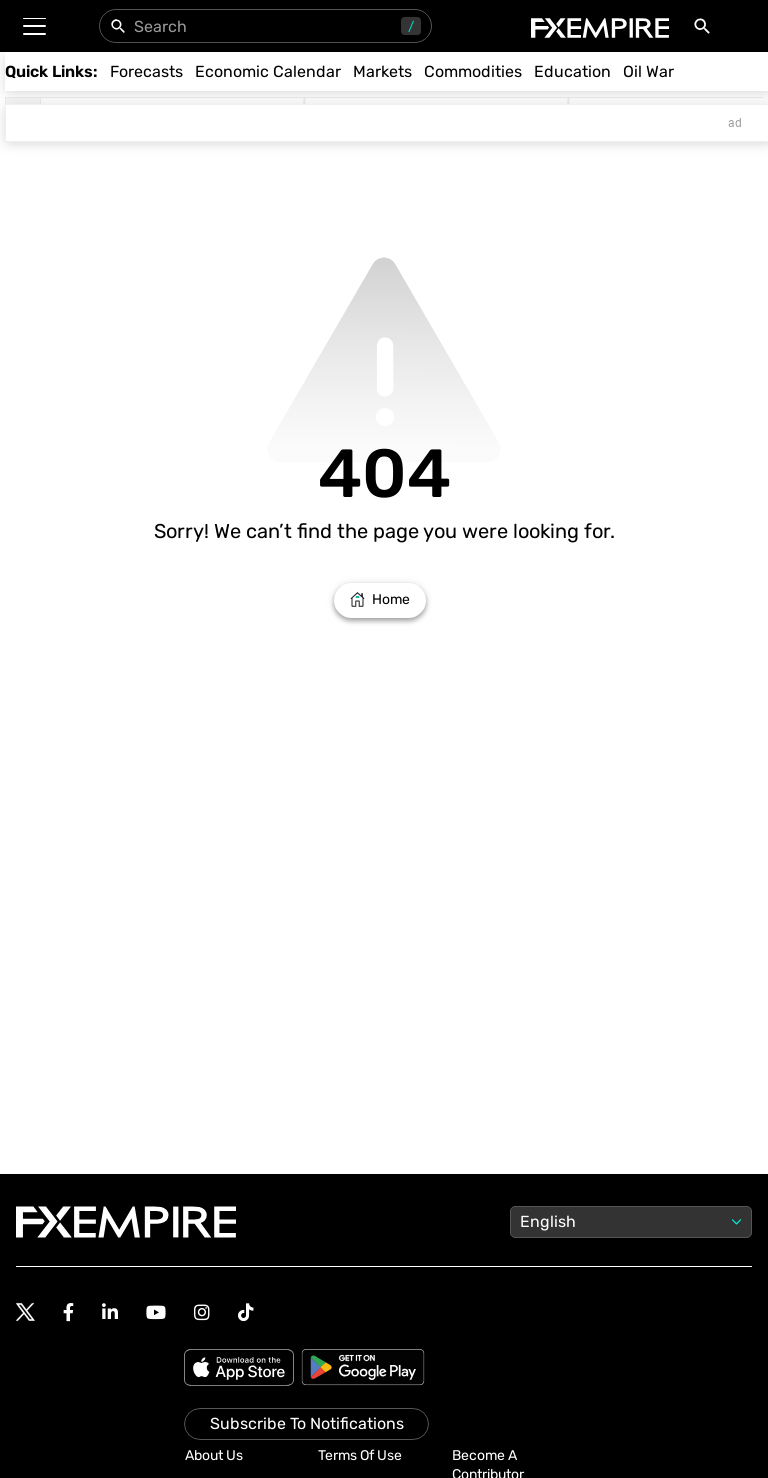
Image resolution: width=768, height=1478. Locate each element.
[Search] (706, 30)
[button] (33, 26)
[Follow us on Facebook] (68, 1312)
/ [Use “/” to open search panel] (411, 26)
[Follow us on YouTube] (156, 1312)
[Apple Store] (242, 1369)
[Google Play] (363, 1369)
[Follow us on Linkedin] (110, 1312)
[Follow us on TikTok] (246, 1312)
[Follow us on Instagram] (202, 1312)
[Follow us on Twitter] (25, 1313)
